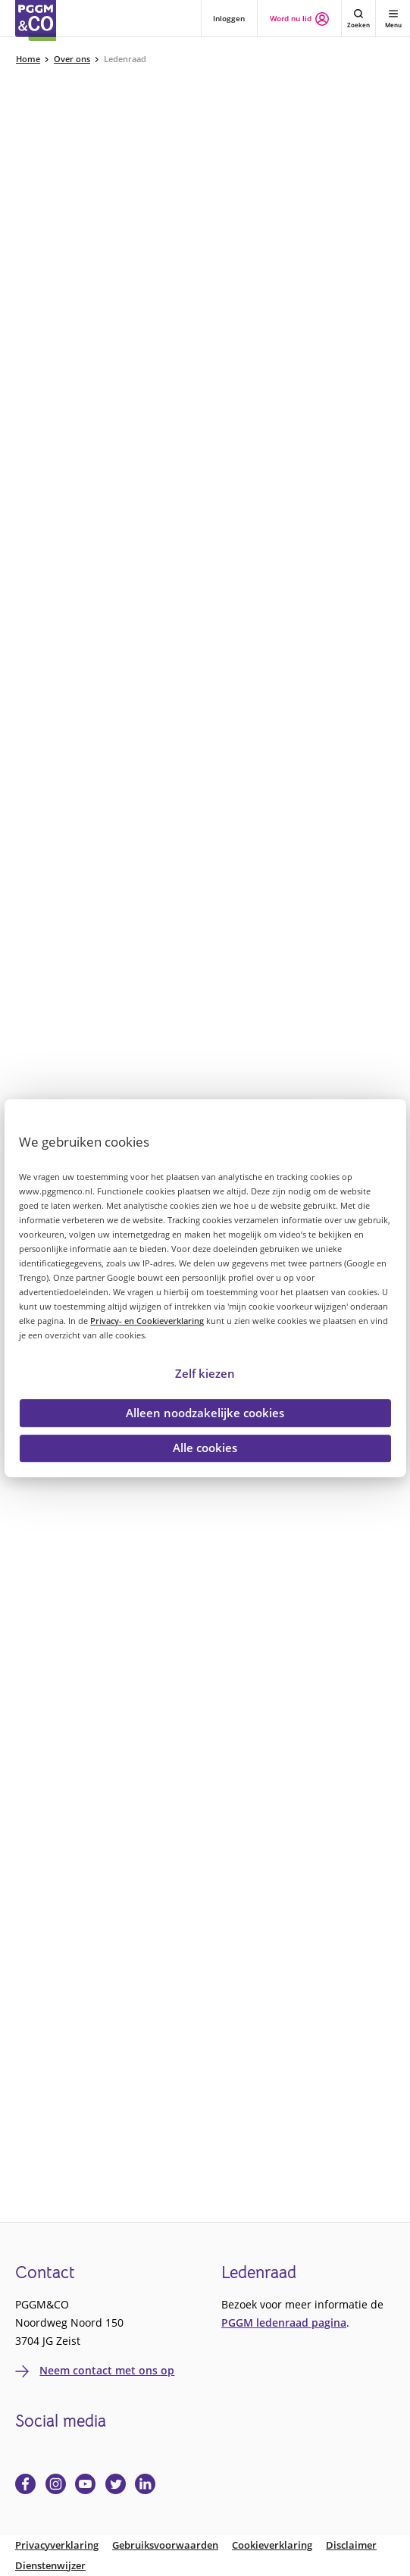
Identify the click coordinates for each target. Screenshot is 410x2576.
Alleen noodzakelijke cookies (205, 1412)
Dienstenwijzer (50, 2565)
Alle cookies (205, 1447)
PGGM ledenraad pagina (283, 2322)
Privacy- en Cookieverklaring (147, 1321)
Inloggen (229, 18)
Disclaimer (351, 2545)
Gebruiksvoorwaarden (165, 2545)
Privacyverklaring (57, 2545)
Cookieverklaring (272, 2545)
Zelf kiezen (205, 1373)
